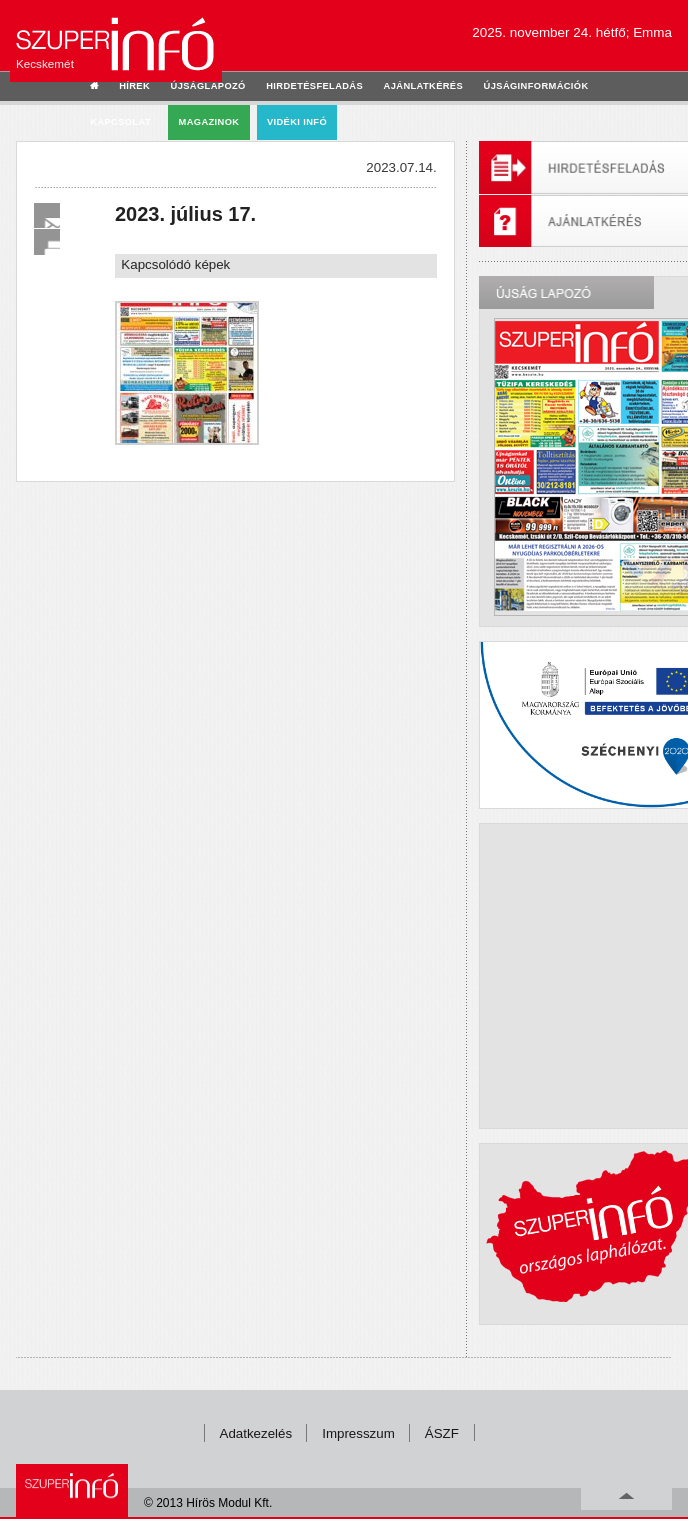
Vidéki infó (297, 122)
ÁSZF (442, 1433)
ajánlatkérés (423, 86)
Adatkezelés (256, 1433)
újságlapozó (208, 86)
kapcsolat (120, 122)
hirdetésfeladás (314, 86)
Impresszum (358, 1433)
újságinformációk (536, 86)
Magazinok (209, 122)
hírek (134, 86)
